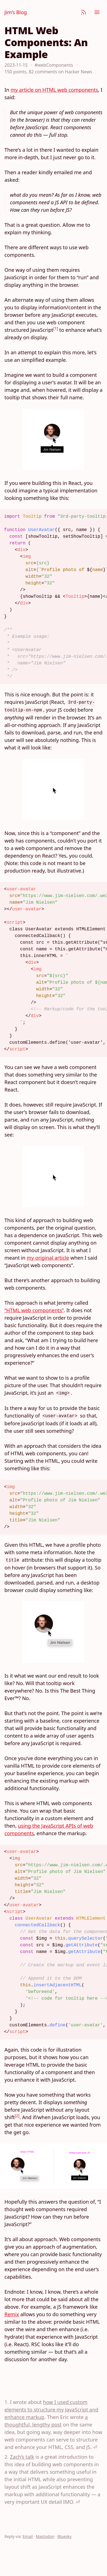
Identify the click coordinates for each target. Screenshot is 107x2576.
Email (28, 2536)
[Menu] (97, 12)
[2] (17, 2115)
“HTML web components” (34, 1310)
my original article (48, 1257)
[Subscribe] (83, 12)
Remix (11, 2314)
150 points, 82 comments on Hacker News (48, 72)
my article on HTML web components (54, 89)
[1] (55, 328)
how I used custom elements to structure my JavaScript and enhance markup (51, 2409)
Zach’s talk (22, 2456)
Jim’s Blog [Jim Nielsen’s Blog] (15, 12)
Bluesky (64, 2536)
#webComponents (54, 65)
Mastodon (45, 2536)
